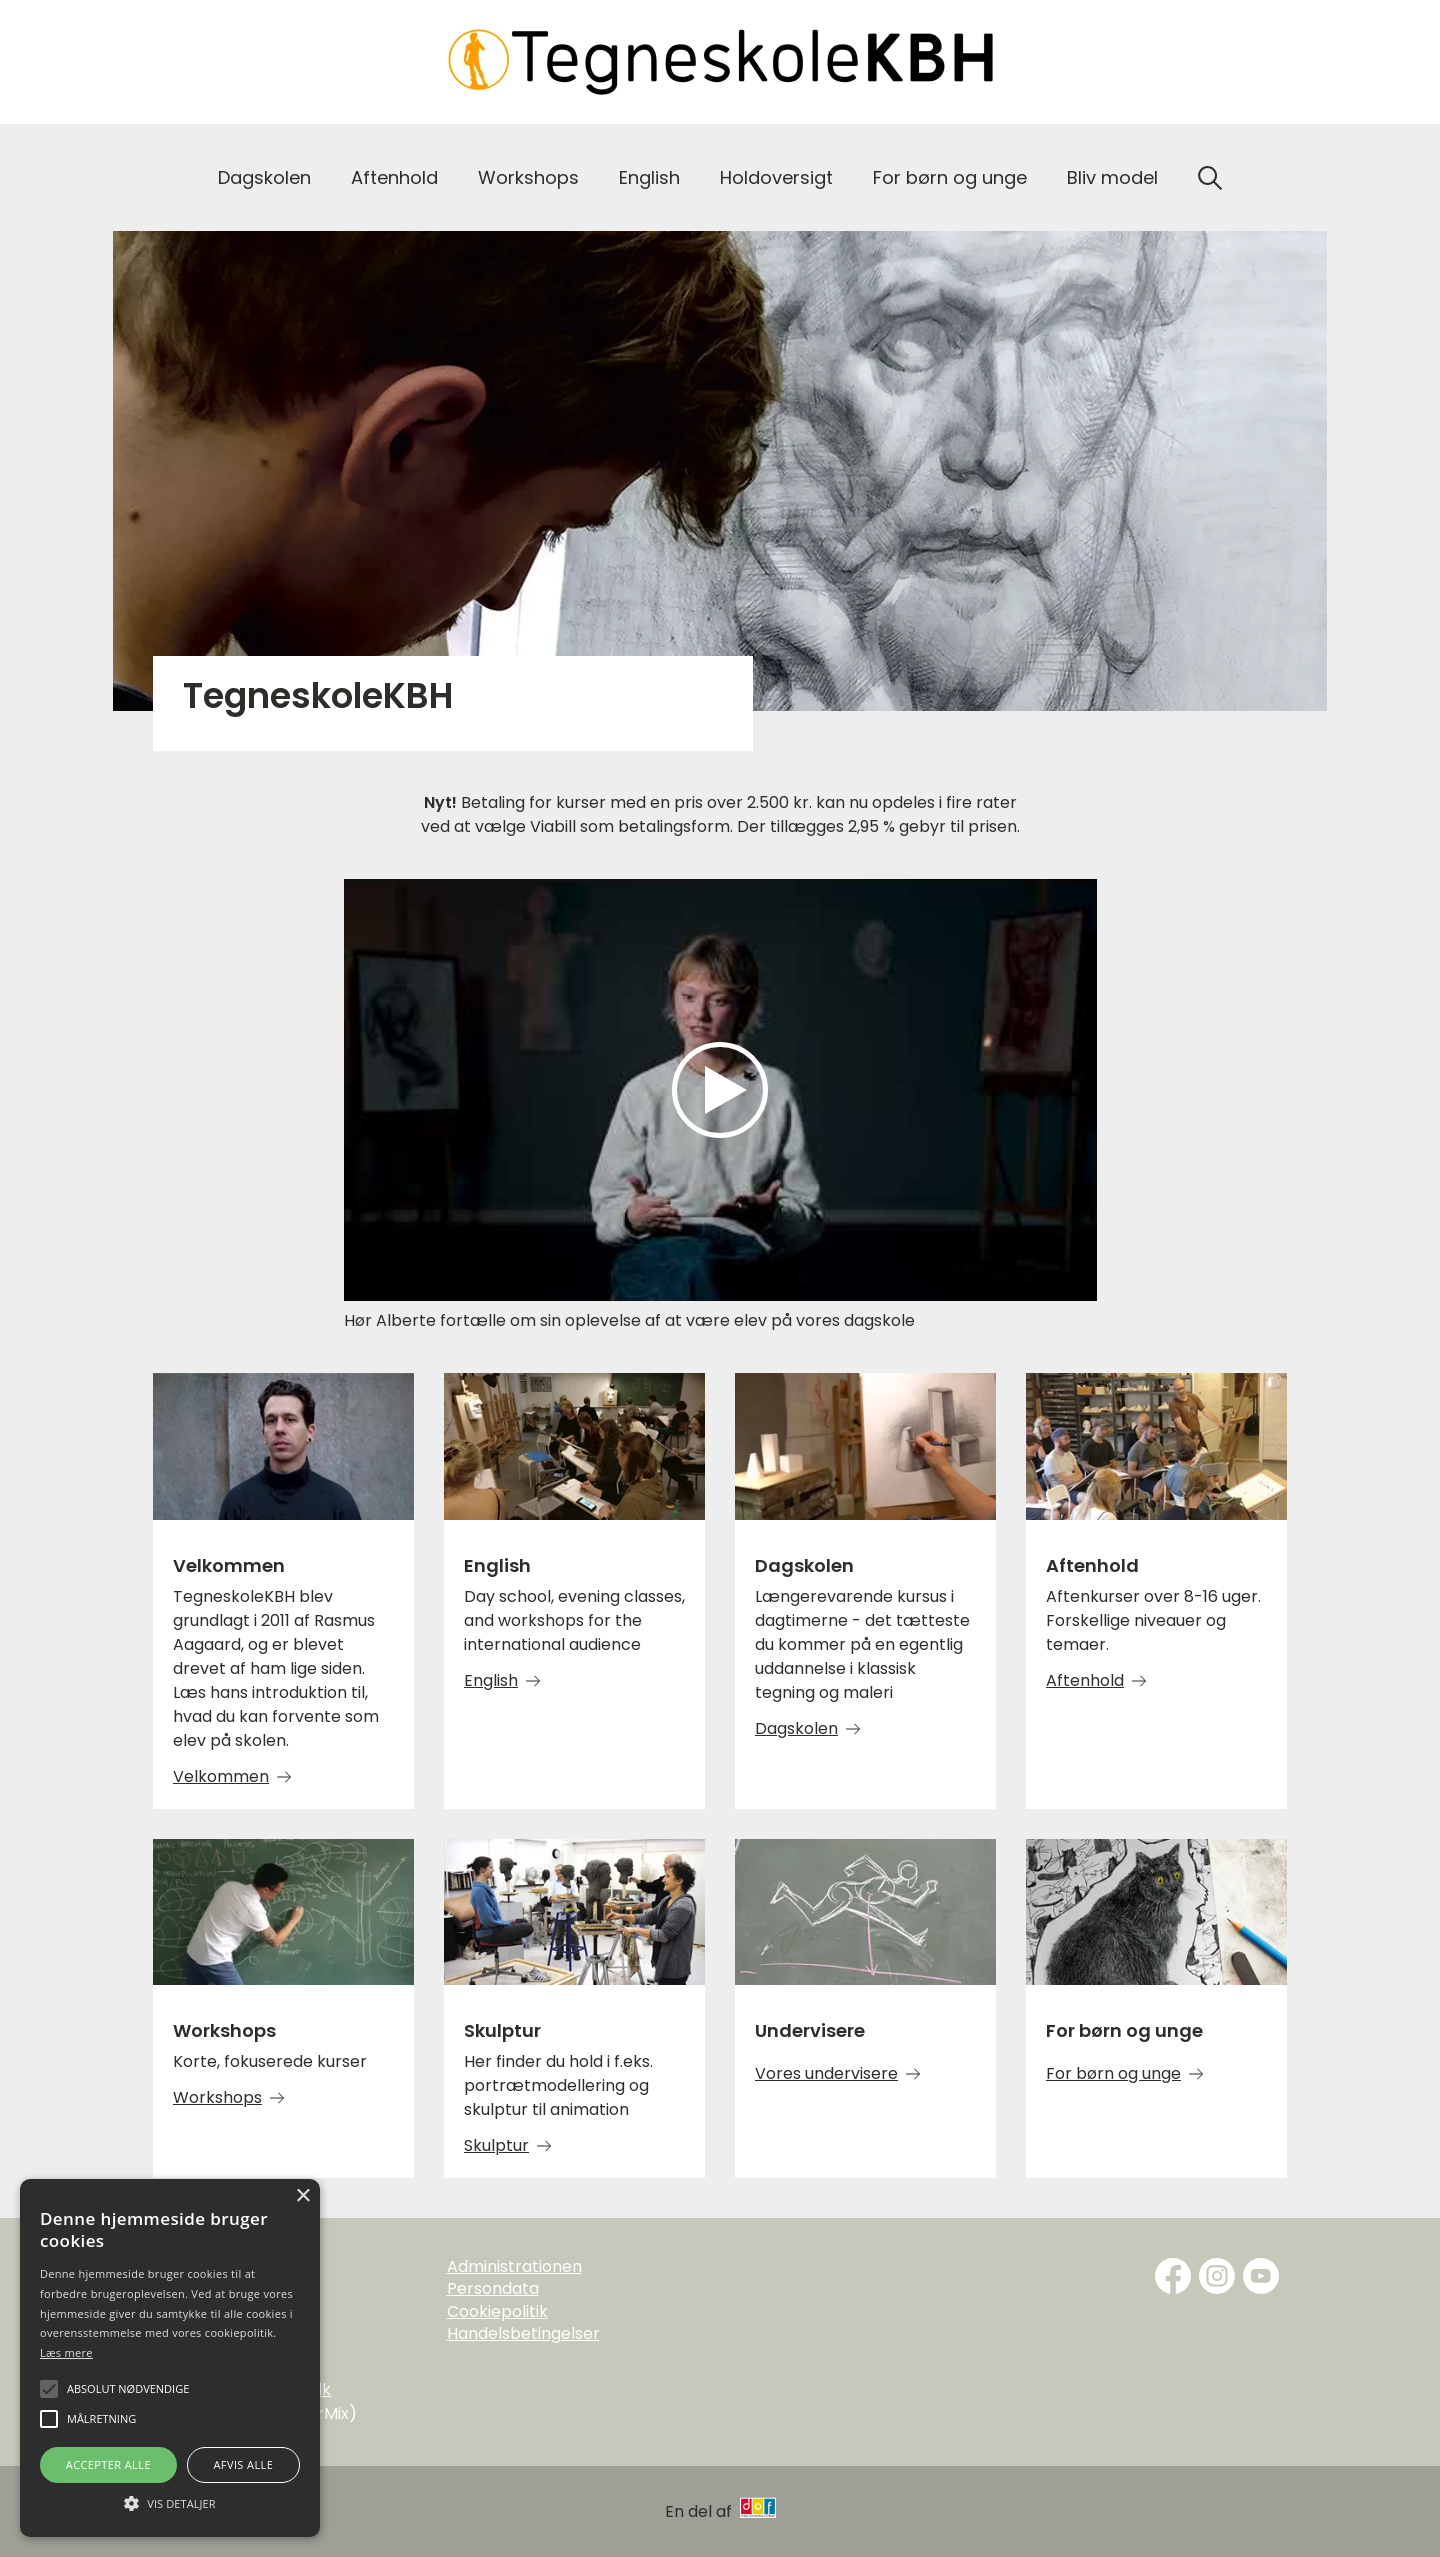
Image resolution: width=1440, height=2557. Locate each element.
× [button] (302, 2196)
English (649, 177)
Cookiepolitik (497, 2312)
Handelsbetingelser (523, 2334)
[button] (170, 2502)
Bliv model (1112, 177)
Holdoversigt (776, 177)
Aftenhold (394, 177)
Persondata (493, 2289)
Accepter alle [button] (108, 2464)
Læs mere (66, 2352)
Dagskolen (264, 177)
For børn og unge (950, 177)
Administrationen (514, 2267)
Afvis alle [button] (243, 2464)
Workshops (528, 177)
